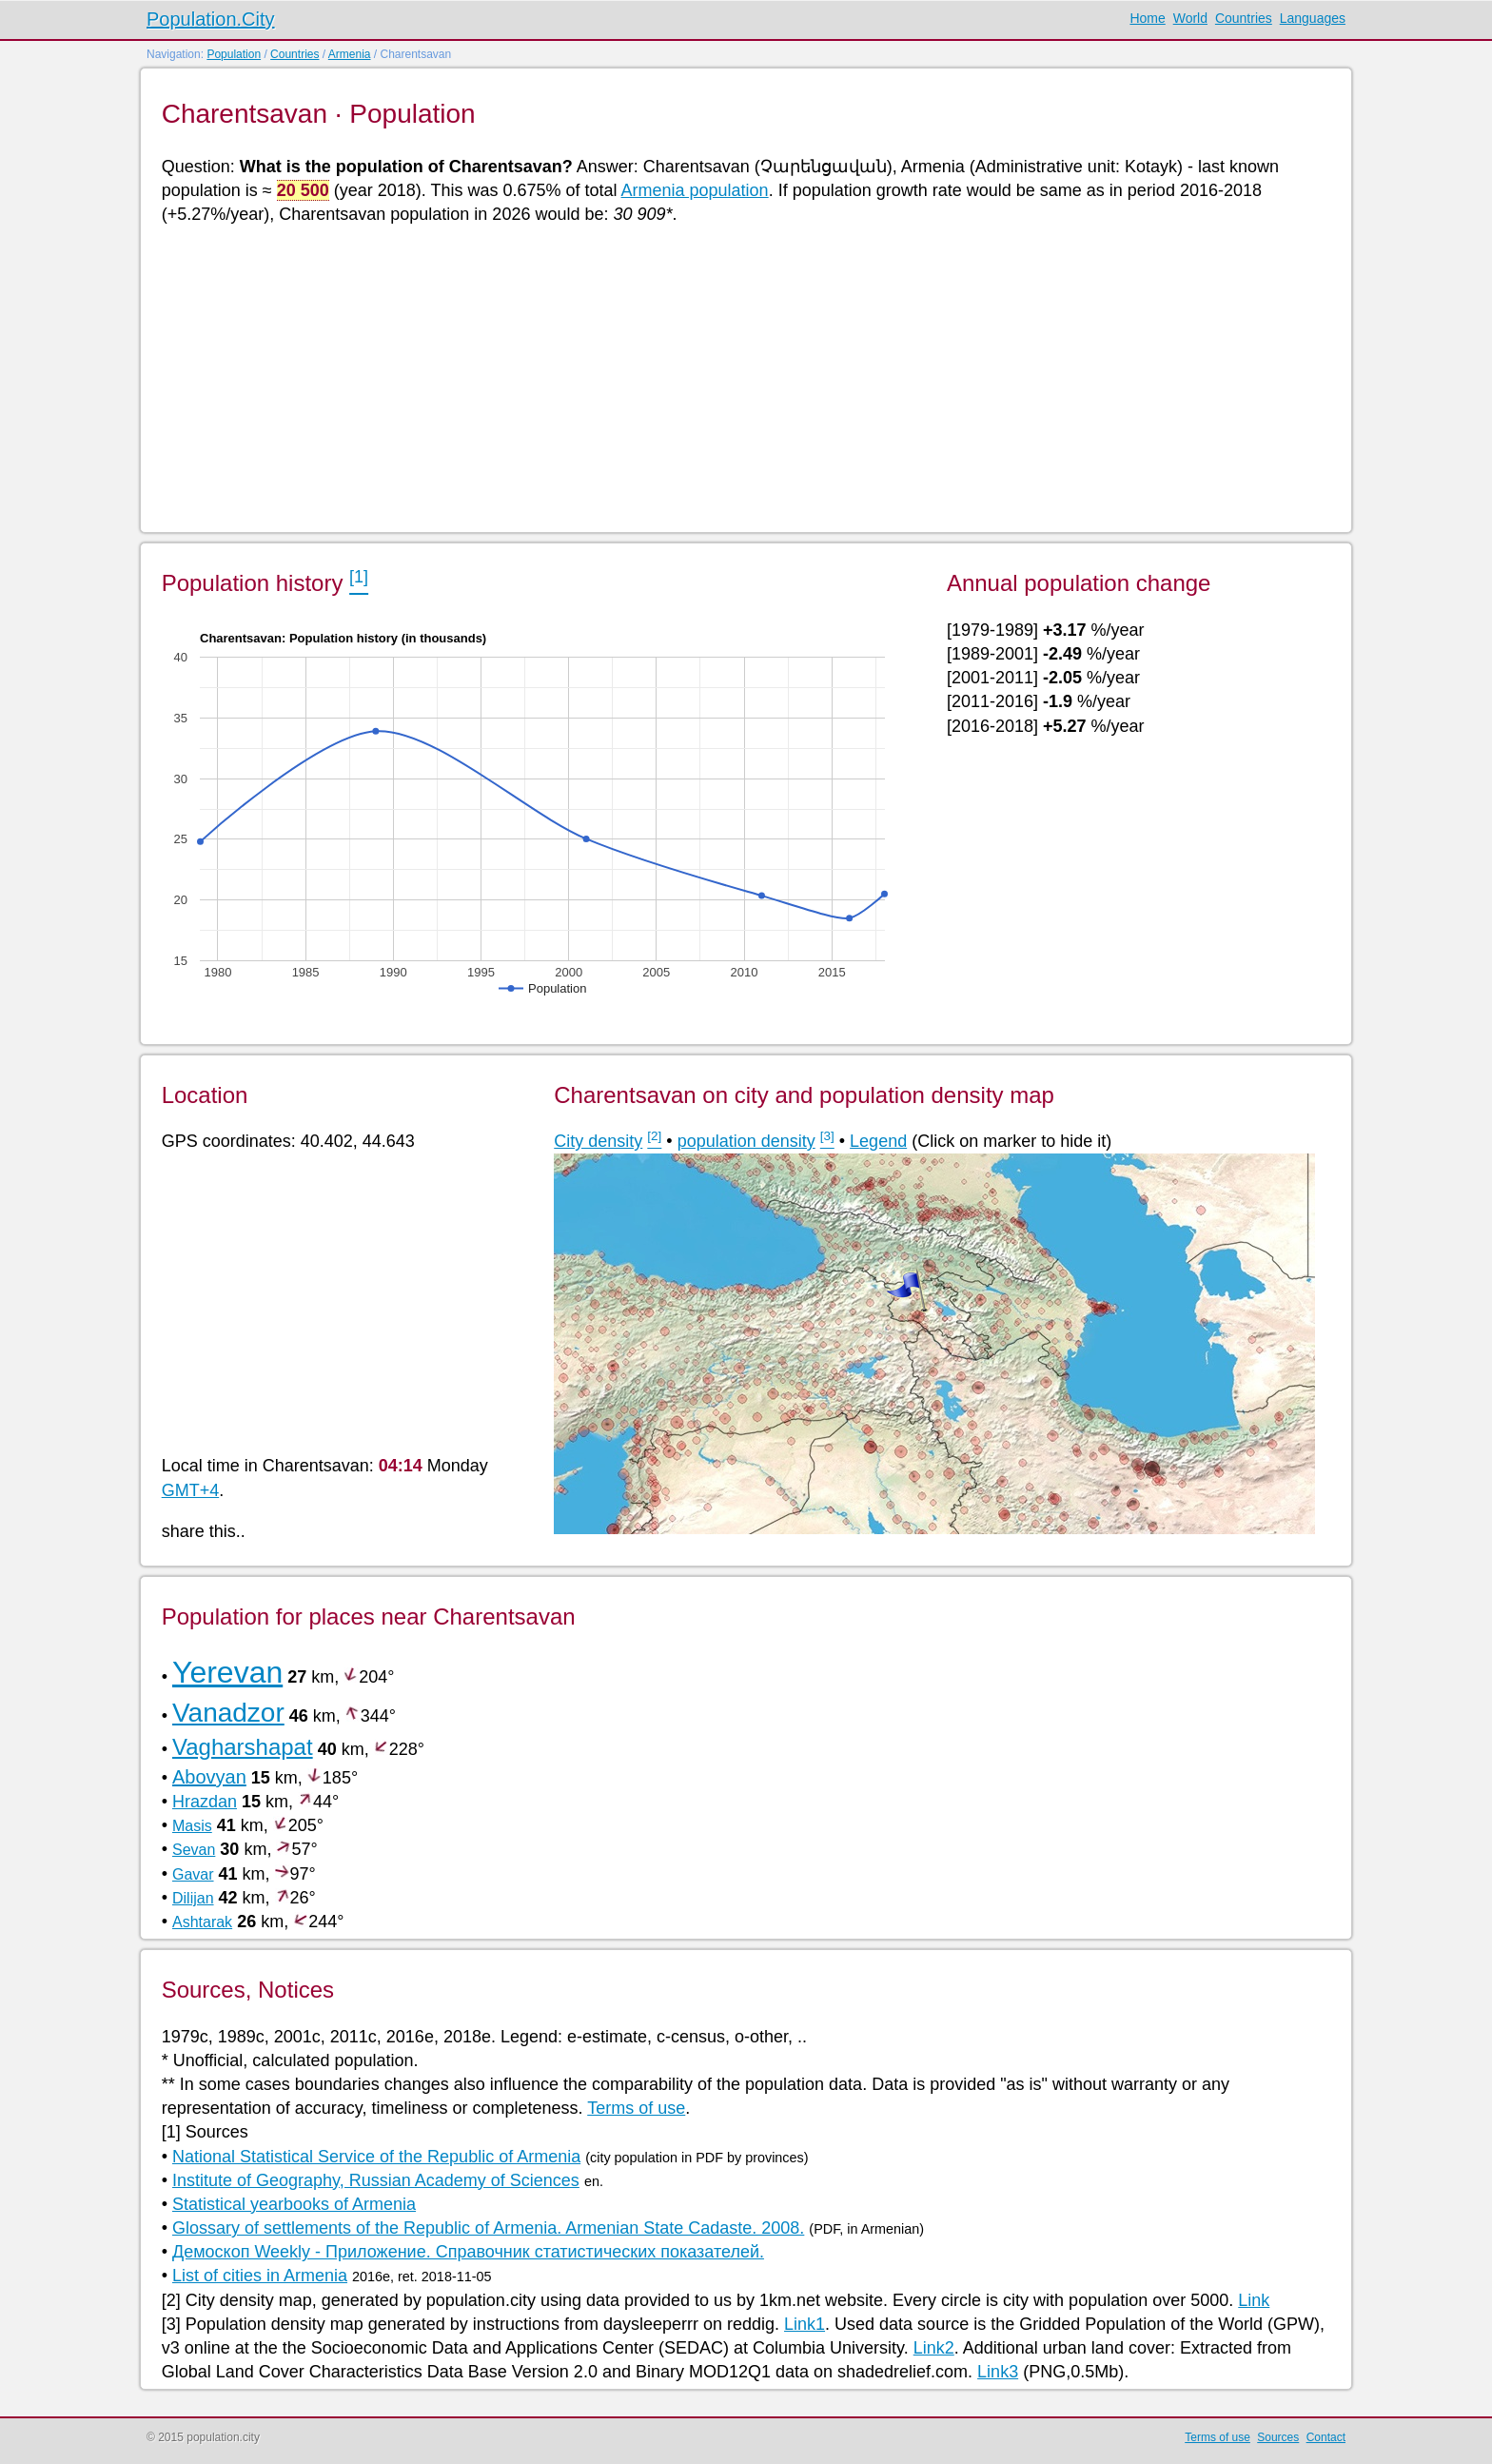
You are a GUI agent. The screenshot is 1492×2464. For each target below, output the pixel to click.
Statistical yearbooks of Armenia (294, 2204)
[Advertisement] (733, 377)
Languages (1312, 18)
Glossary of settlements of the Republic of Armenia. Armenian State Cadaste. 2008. (488, 2227)
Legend (878, 1141)
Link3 (997, 2371)
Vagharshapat (242, 1747)
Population (233, 54)
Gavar (193, 1874)
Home (1147, 18)
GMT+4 (191, 1490)
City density (598, 1141)
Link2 (933, 2347)
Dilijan (193, 1898)
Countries (1243, 18)
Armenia (349, 54)
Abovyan (209, 1776)
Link (1253, 2300)
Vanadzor (228, 1712)
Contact (1325, 2437)
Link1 (804, 2324)
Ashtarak (202, 1922)
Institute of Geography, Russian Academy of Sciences (375, 2180)
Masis (192, 1826)
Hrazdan (204, 1801)
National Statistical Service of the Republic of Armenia (376, 2156)
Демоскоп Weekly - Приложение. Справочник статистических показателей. (468, 2251)
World (1190, 18)
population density (746, 1141)
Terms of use (636, 2108)
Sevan (193, 1850)
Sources (1278, 2437)
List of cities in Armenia (259, 2275)
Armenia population (695, 190)
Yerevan (227, 1672)
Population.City (211, 19)
